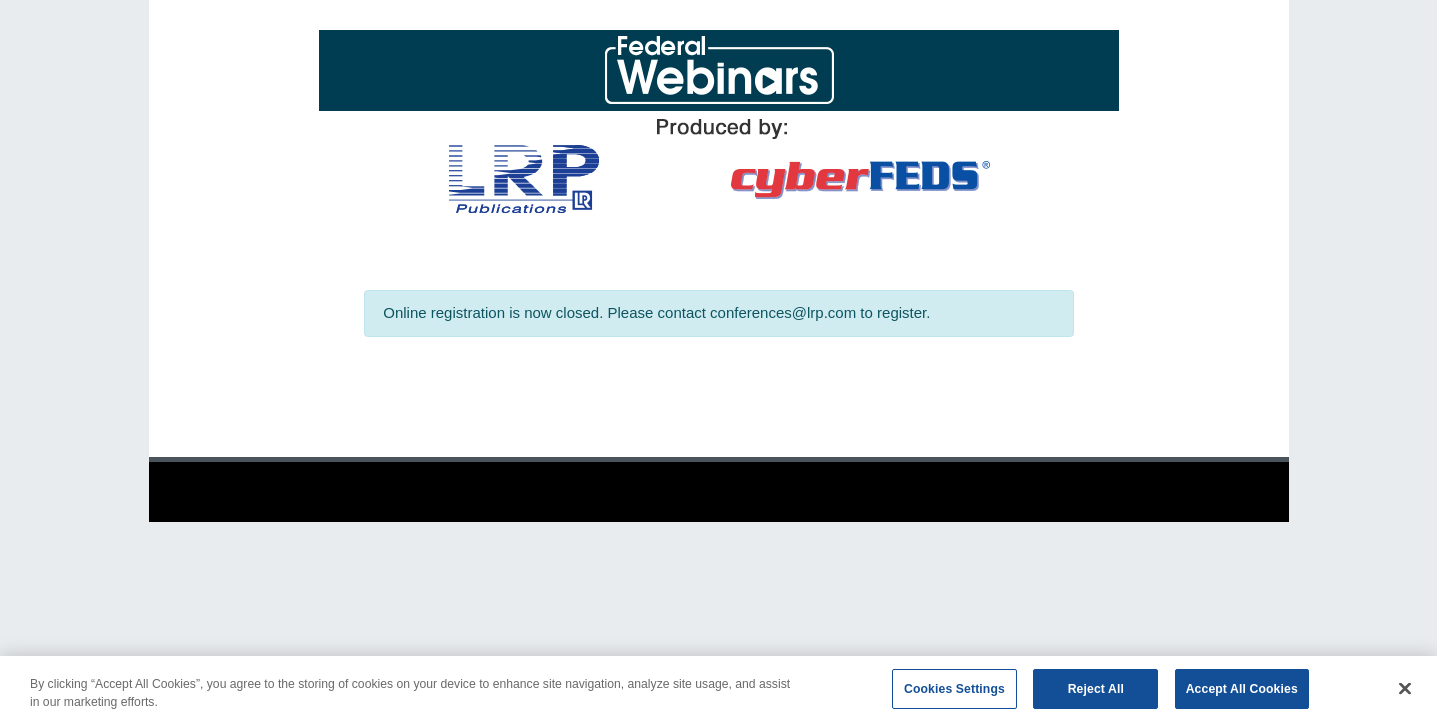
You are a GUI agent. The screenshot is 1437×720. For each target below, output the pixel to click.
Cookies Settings (954, 692)
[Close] (1405, 692)
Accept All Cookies (1242, 692)
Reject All (1096, 692)
